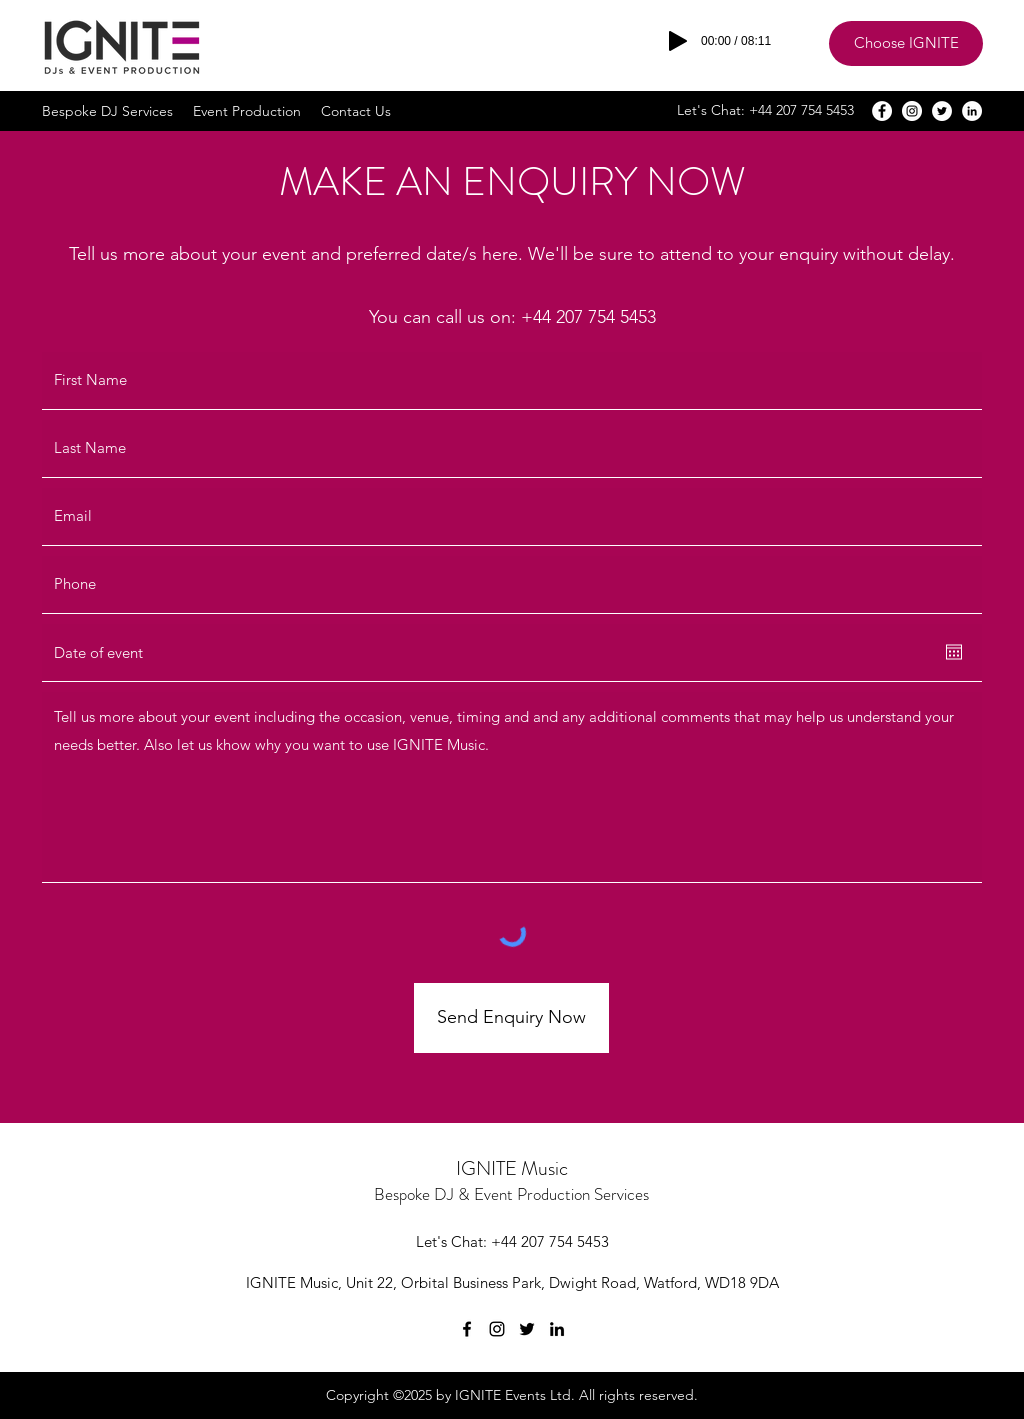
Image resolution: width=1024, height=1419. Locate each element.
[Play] (678, 41)
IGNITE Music (512, 1168)
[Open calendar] (954, 652)
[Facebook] (882, 111)
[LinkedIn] (972, 111)
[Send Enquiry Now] (511, 1018)
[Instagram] (912, 111)
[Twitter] (942, 111)
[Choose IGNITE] (906, 43)
